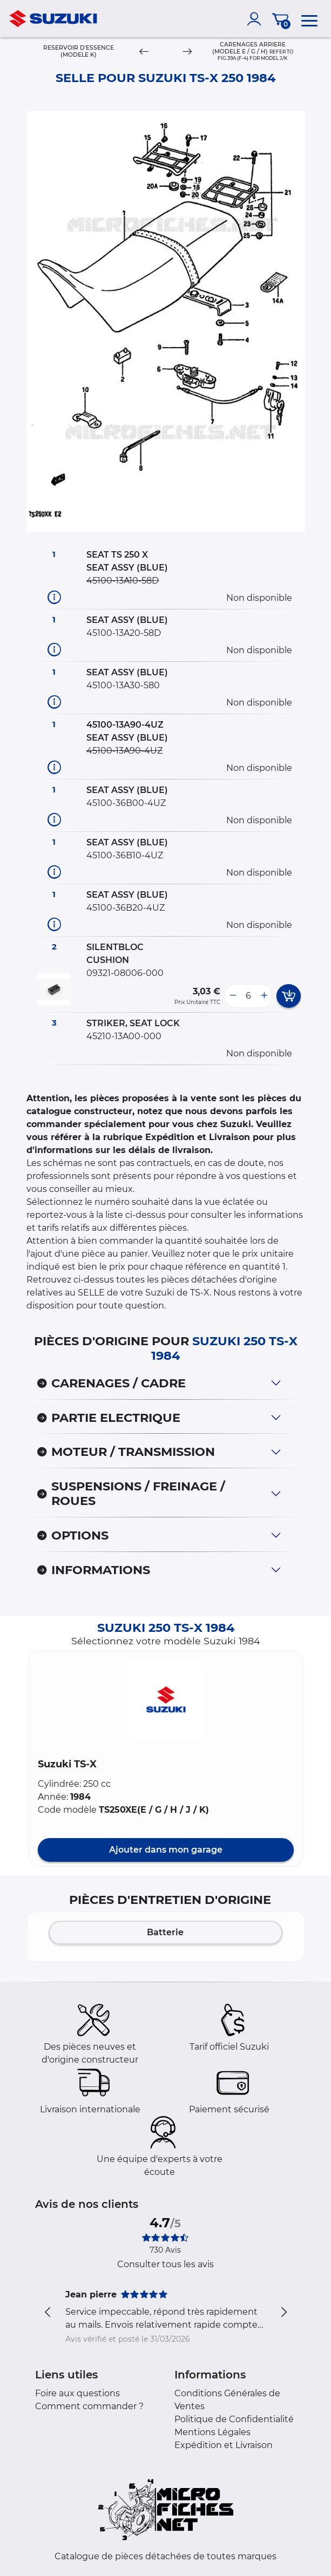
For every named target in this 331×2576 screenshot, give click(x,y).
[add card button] (288, 996)
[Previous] (144, 52)
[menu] (309, 18)
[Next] (187, 52)
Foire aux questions (77, 2393)
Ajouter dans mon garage (165, 1850)
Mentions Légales (212, 2432)
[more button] (264, 996)
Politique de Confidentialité (234, 2419)
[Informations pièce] (54, 597)
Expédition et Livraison (223, 2445)
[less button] (233, 996)
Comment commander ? (89, 2406)
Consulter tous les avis (165, 2264)
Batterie (165, 1932)
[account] (256, 19)
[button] (166, 1700)
